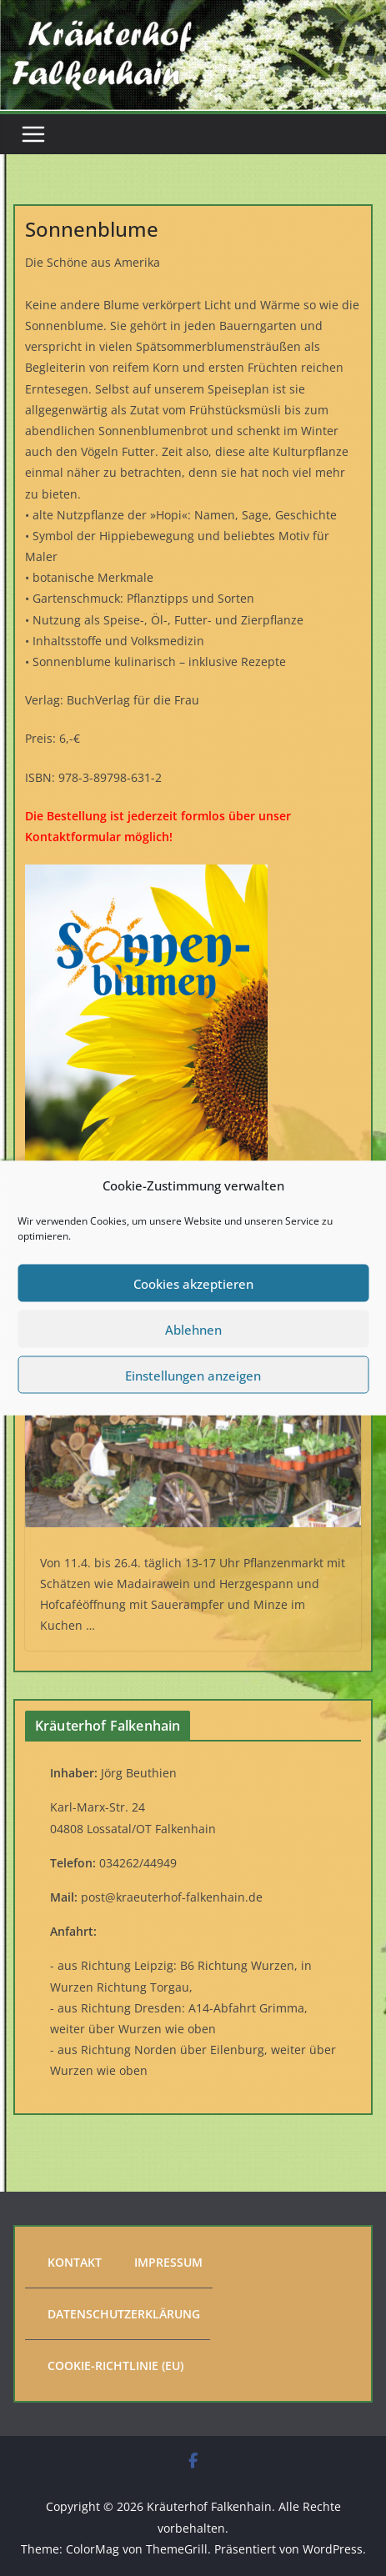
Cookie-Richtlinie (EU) (115, 2365)
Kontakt (75, 2262)
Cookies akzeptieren (193, 1283)
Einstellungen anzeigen (193, 1374)
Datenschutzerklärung (124, 2314)
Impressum (168, 2262)
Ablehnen (193, 1329)
